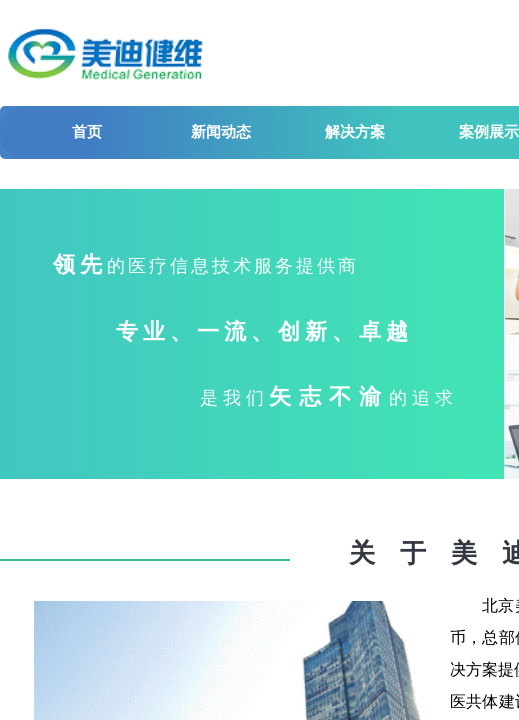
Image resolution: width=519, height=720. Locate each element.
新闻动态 (221, 132)
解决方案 (355, 132)
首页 (87, 132)
